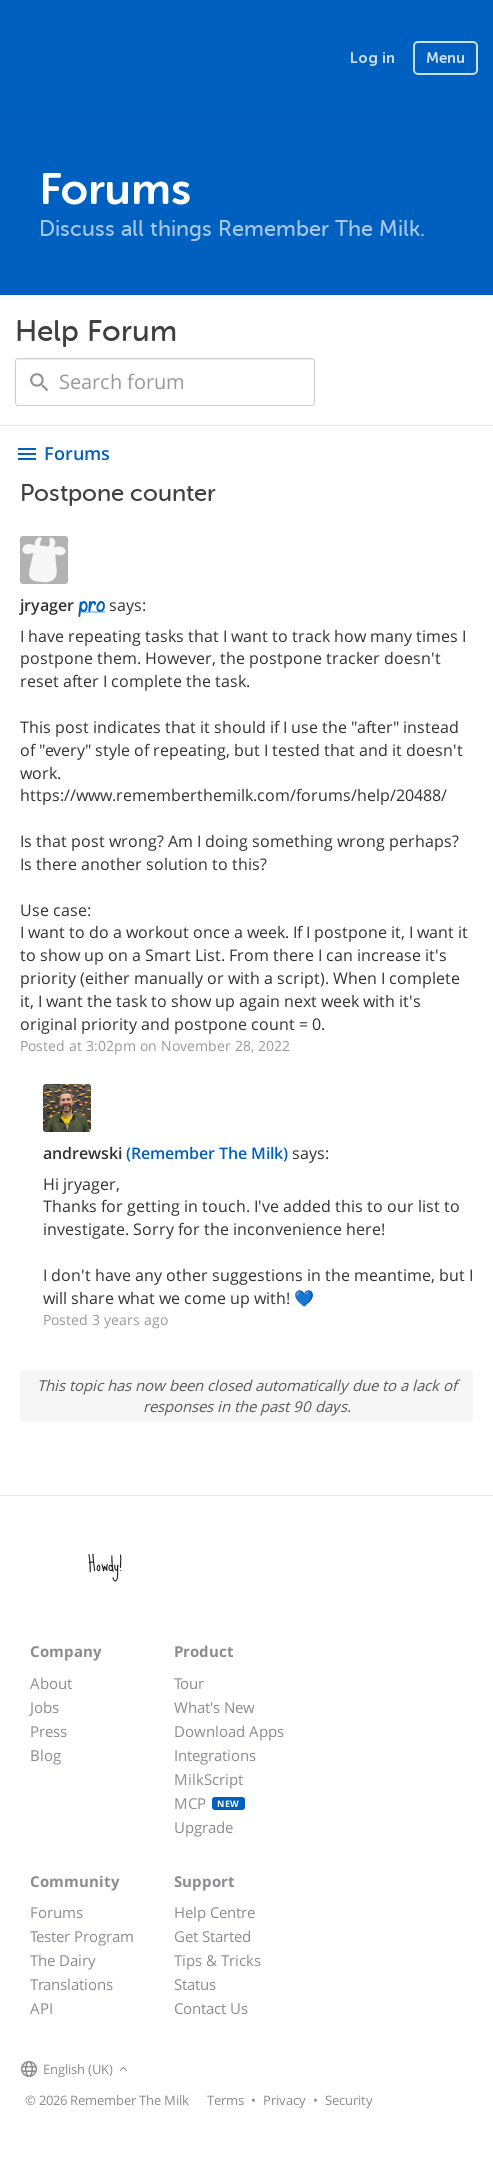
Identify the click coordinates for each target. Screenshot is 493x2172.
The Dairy (63, 1960)
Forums (56, 1912)
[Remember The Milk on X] (190, 2070)
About (51, 1683)
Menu (445, 58)
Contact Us (211, 2008)
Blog (45, 1755)
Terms (225, 2100)
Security (349, 2100)
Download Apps (229, 1731)
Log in (372, 58)
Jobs (44, 1707)
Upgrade (203, 1827)
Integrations (215, 1755)
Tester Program (82, 1936)
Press (48, 1731)
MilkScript (208, 1779)
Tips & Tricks (217, 1960)
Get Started (212, 1936)
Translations (71, 1984)
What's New (214, 1707)
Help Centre (214, 1912)
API (41, 2008)
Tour (189, 1683)
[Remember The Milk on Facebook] (162, 2070)
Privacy (284, 2100)
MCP (209, 1803)
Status (195, 1984)
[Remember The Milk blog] (215, 2070)
